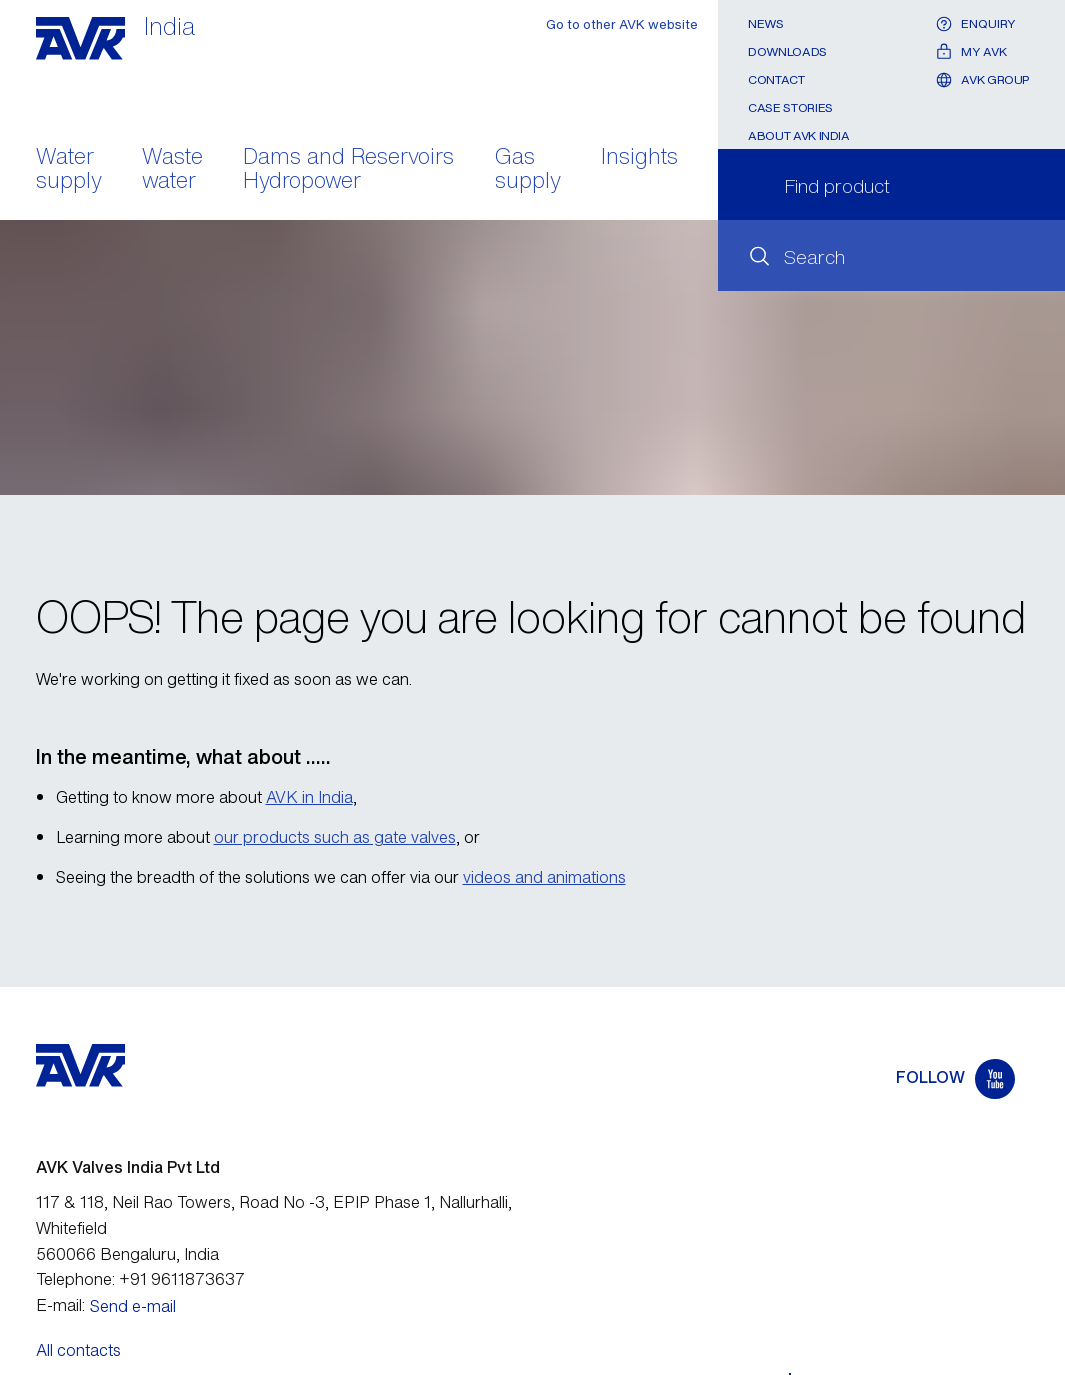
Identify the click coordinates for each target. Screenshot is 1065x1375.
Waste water (172, 170)
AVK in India (309, 797)
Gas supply (528, 170)
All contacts (78, 1350)
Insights (639, 158)
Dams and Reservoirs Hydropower (348, 170)
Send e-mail (133, 1306)
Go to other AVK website (622, 24)
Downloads (787, 51)
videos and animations (544, 877)
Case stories (790, 107)
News (766, 23)
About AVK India (799, 135)
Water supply (69, 170)
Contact (776, 79)
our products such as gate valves (335, 837)
